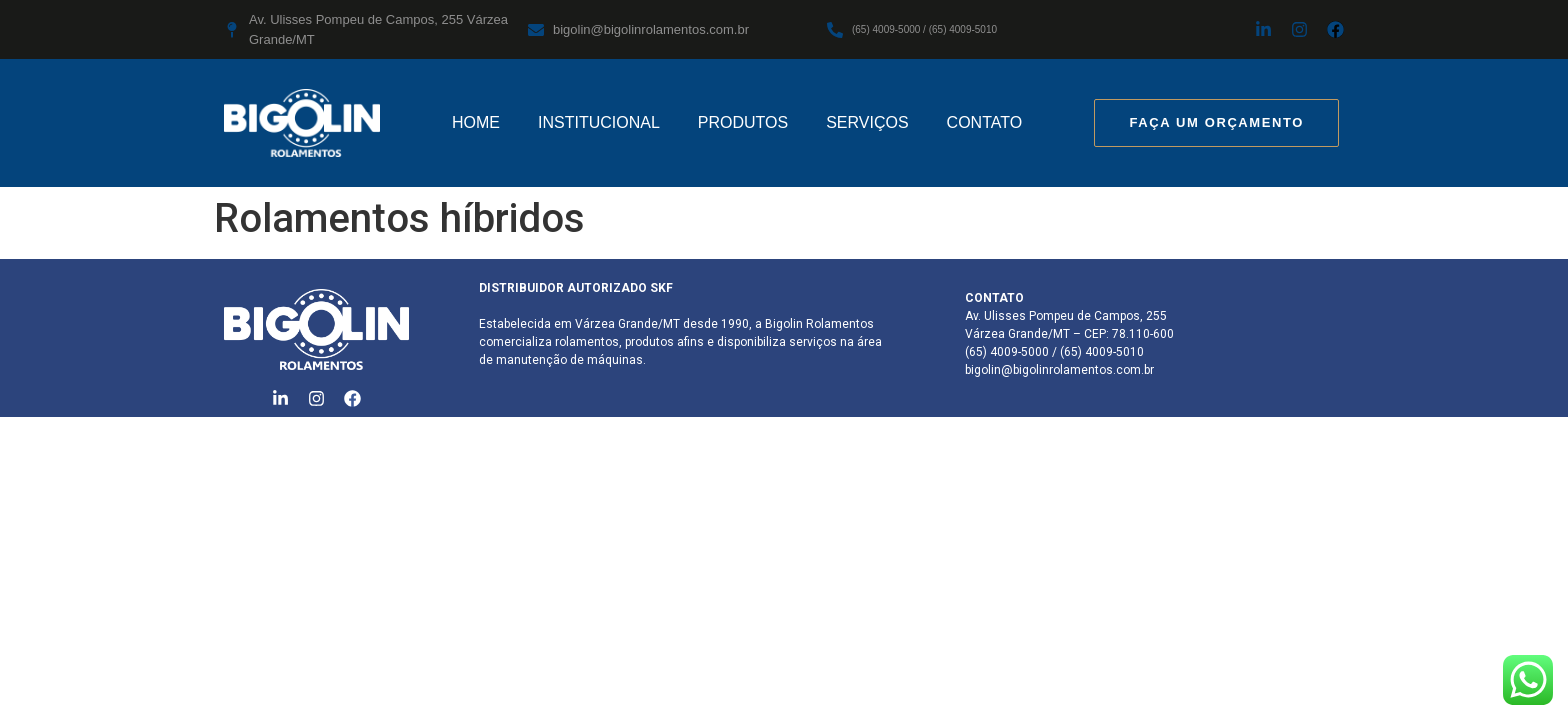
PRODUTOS (743, 122)
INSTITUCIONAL (599, 122)
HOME (476, 122)
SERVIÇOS (867, 122)
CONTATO (985, 122)
